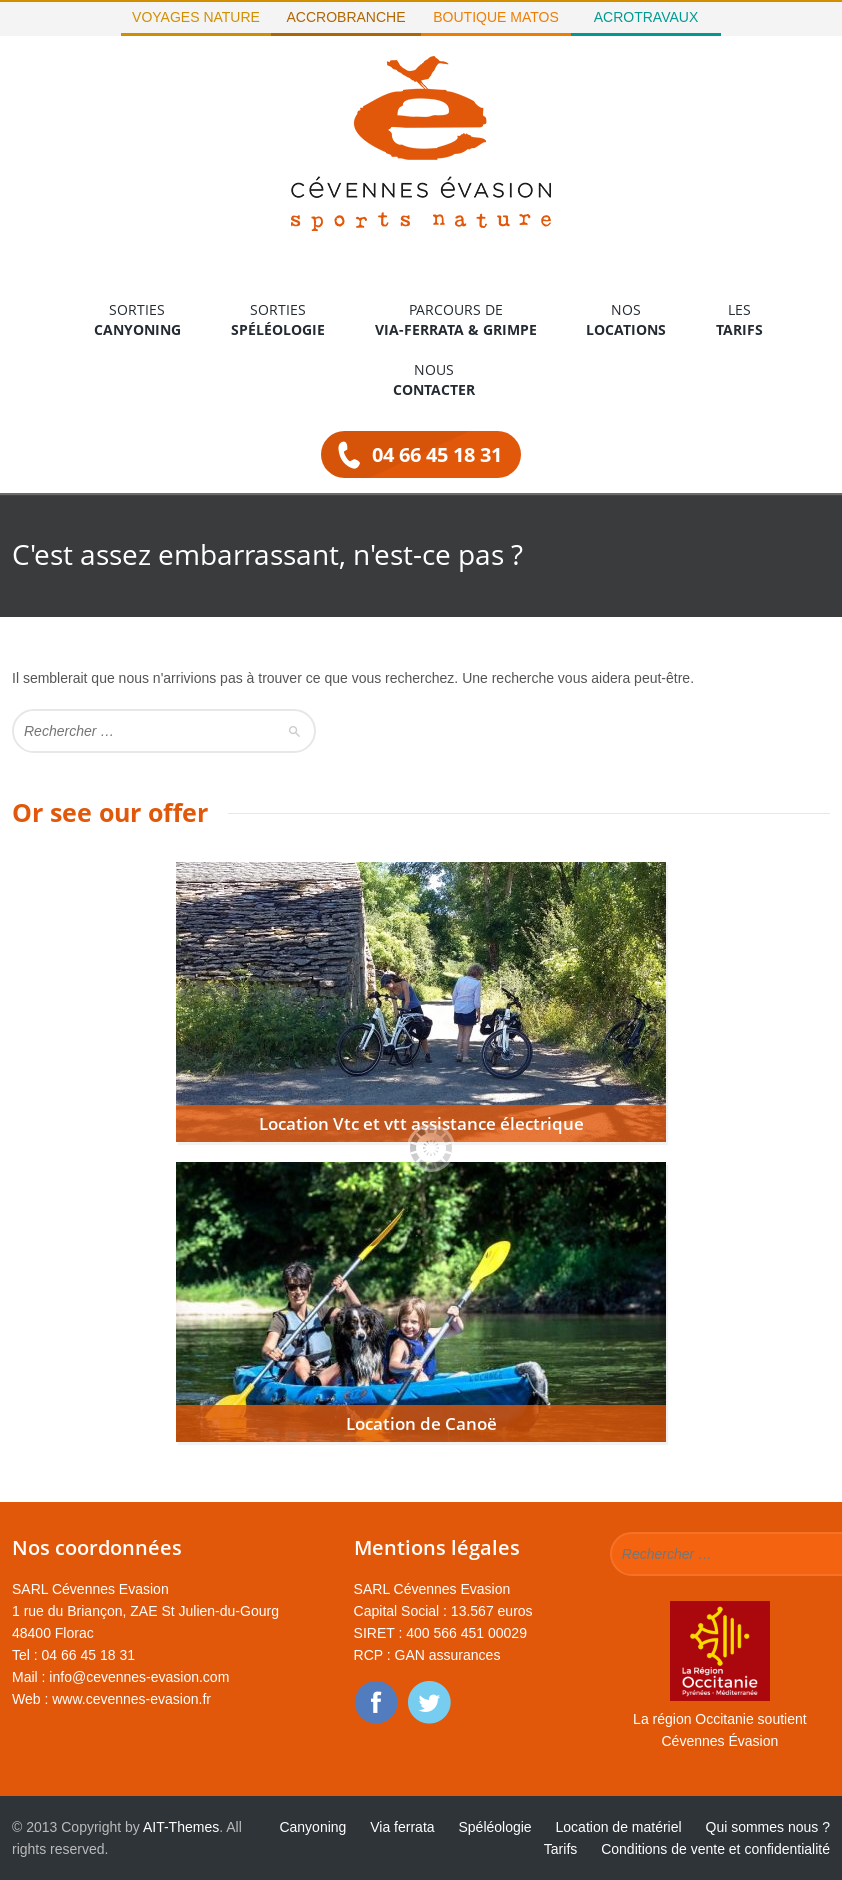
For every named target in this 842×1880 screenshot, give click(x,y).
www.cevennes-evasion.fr (131, 1699)
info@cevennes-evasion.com (139, 1677)
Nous (434, 380)
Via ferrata (402, 1827)
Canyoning (312, 1827)
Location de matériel (619, 1827)
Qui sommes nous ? (768, 1827)
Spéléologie (494, 1827)
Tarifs (560, 1849)
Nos (626, 320)
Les (739, 320)
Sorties (137, 320)
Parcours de (456, 320)
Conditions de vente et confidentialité (715, 1849)
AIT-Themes (181, 1827)
